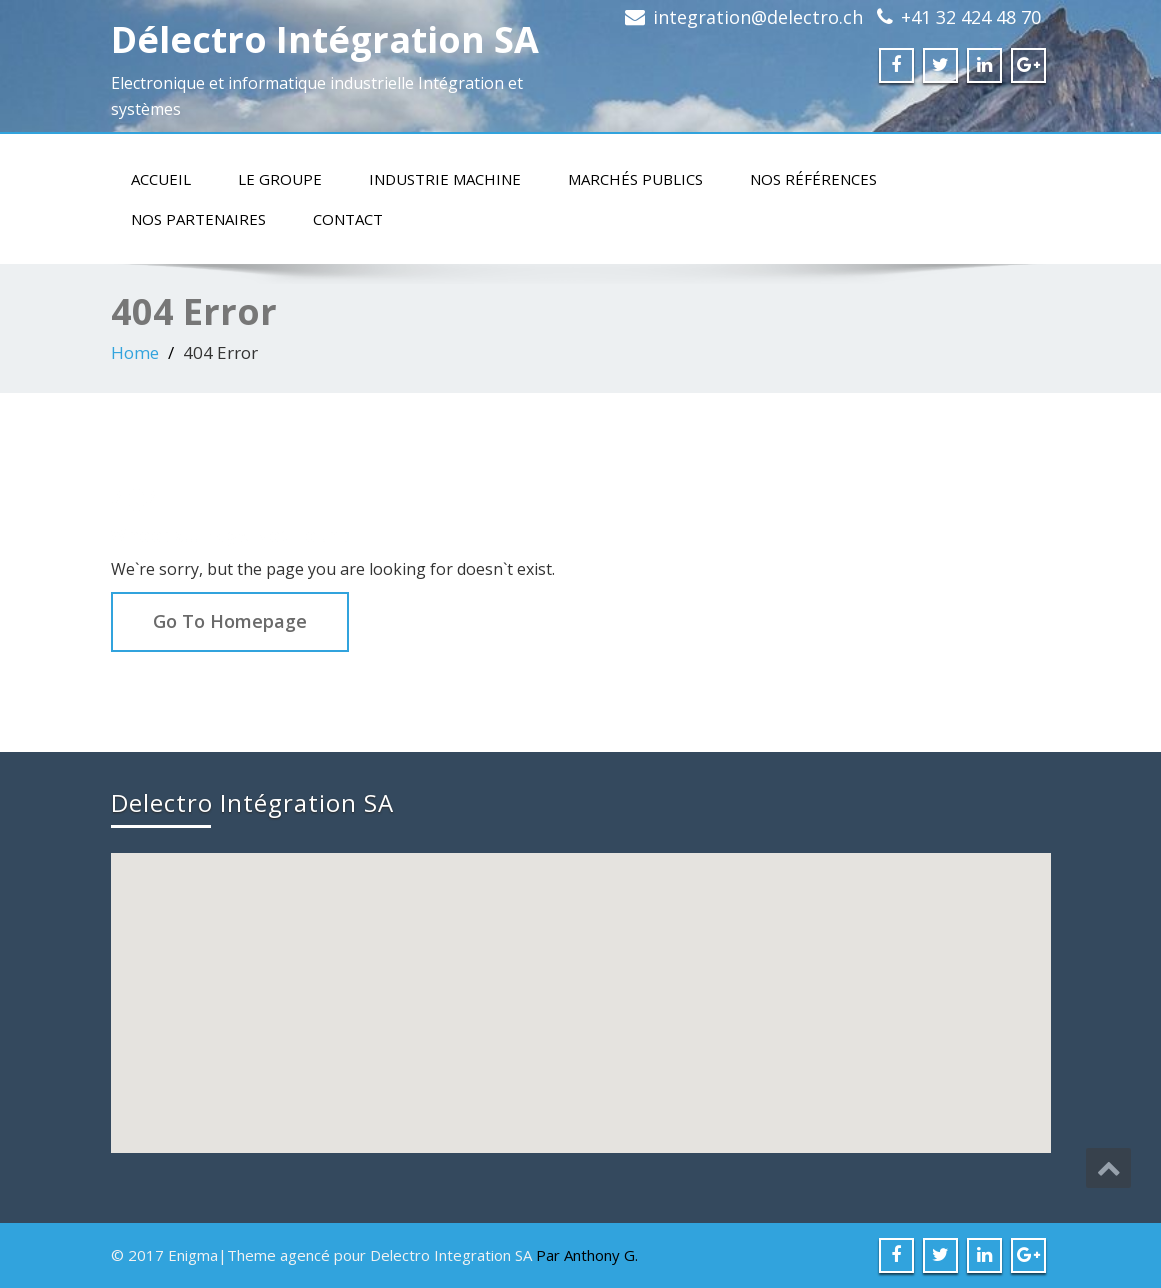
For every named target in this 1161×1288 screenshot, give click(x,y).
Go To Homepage (230, 621)
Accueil (161, 179)
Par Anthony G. (587, 1255)
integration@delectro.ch (758, 17)
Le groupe (280, 179)
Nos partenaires (198, 219)
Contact (348, 219)
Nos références (813, 179)
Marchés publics (635, 179)
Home (135, 352)
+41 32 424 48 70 (971, 17)
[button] (583, 984)
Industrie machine (445, 179)
